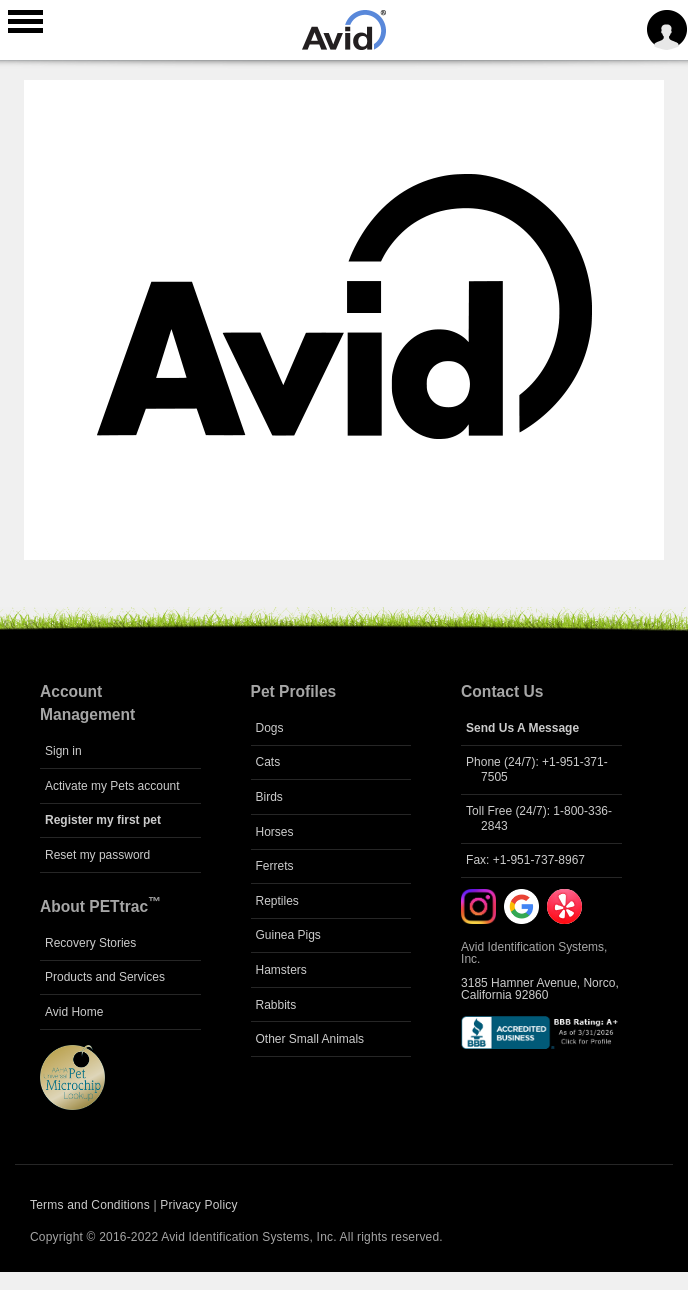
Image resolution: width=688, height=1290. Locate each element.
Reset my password (97, 855)
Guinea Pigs (288, 935)
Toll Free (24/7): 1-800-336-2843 (539, 818)
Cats (268, 762)
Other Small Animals (310, 1039)
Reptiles (277, 901)
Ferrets (275, 866)
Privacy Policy (198, 1205)
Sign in (63, 751)
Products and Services (105, 977)
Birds (269, 797)
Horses (275, 832)
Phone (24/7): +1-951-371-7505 (537, 769)
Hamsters (281, 970)
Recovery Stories (90, 943)
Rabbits (276, 1005)
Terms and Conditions (90, 1205)
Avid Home (74, 1012)
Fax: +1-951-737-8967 (525, 860)
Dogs (270, 728)
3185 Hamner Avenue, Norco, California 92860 (540, 989)
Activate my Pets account (112, 786)
